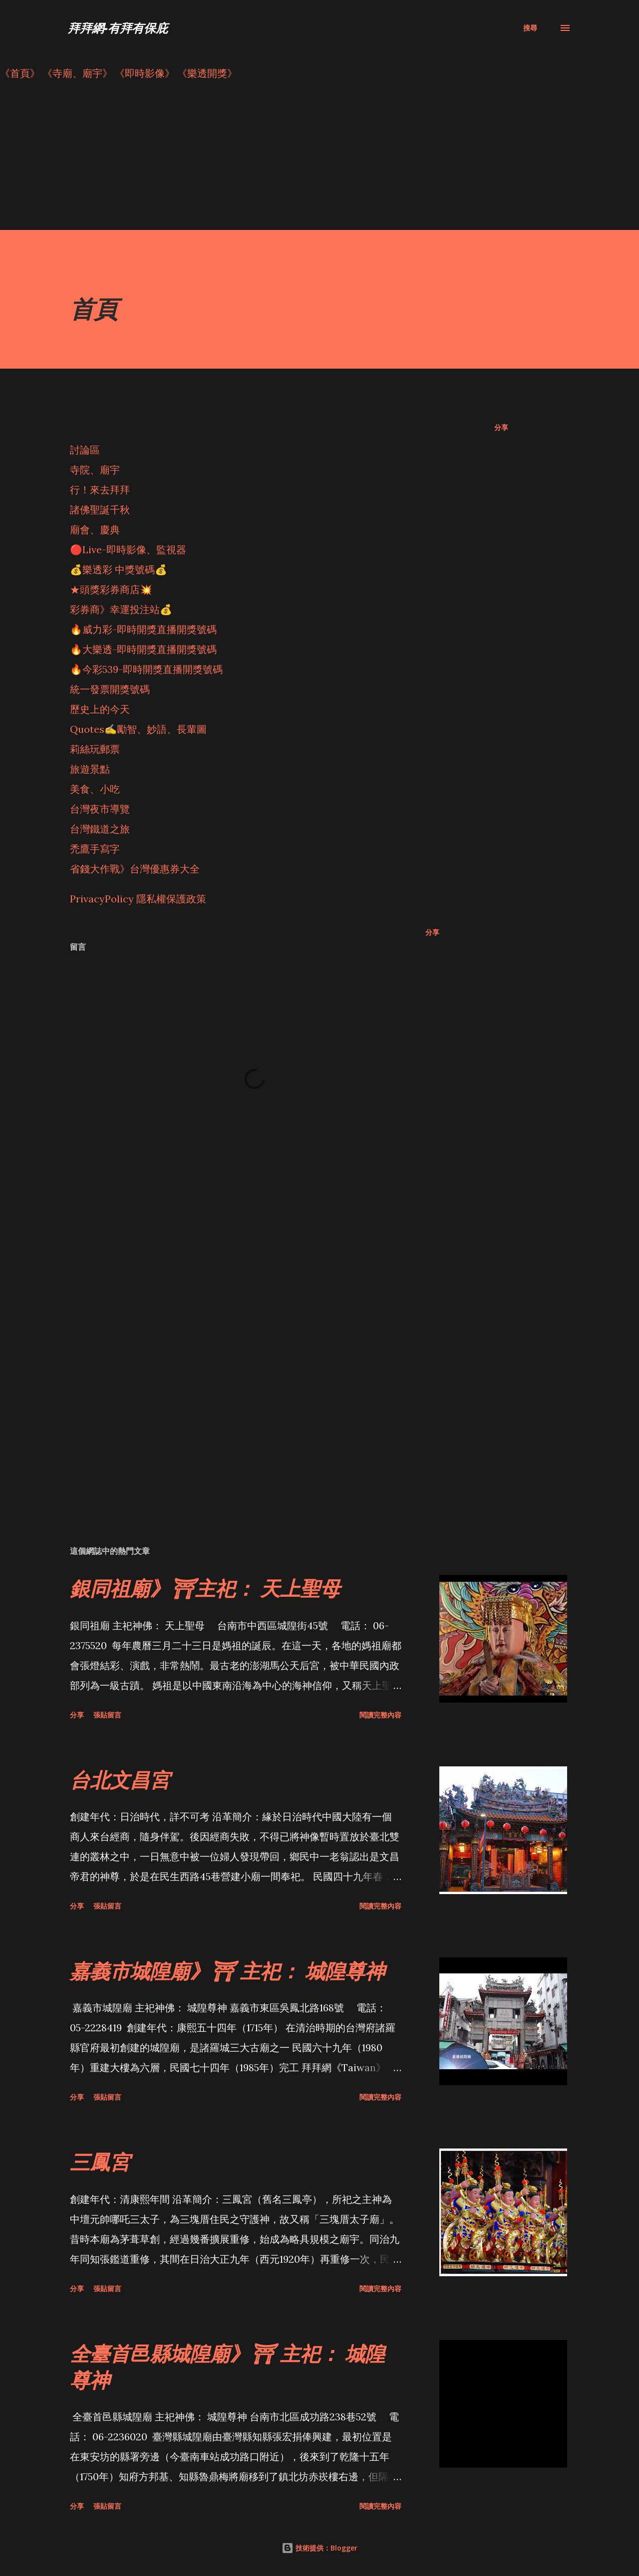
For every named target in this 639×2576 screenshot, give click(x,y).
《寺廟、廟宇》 (77, 73)
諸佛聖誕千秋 (100, 509)
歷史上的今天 (100, 709)
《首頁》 (20, 73)
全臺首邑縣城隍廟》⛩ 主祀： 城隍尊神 (227, 2366)
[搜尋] (530, 28)
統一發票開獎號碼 (110, 689)
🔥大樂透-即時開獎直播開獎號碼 (143, 649)
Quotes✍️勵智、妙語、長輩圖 (138, 729)
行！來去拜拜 (100, 489)
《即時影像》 (145, 73)
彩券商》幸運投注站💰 (121, 609)
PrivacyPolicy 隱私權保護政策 (138, 898)
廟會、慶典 (95, 529)
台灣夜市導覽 (100, 809)
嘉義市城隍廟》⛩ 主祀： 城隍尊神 (227, 1970)
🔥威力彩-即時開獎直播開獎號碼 (143, 629)
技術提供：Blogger (319, 2548)
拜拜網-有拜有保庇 (118, 27)
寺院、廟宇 (95, 469)
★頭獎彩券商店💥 (112, 589)
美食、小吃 (95, 789)
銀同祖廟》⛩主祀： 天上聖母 (205, 1588)
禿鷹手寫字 (95, 849)
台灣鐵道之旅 (100, 829)
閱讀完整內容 (380, 1714)
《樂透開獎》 (207, 73)
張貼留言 (107, 1714)
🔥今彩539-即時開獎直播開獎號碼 (146, 669)
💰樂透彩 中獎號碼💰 (118, 569)
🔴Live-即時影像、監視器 (128, 549)
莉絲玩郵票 (95, 749)
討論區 (85, 449)
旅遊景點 (90, 769)
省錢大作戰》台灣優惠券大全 (135, 868)
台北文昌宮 (120, 1779)
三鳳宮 (100, 2161)
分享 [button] (501, 427)
